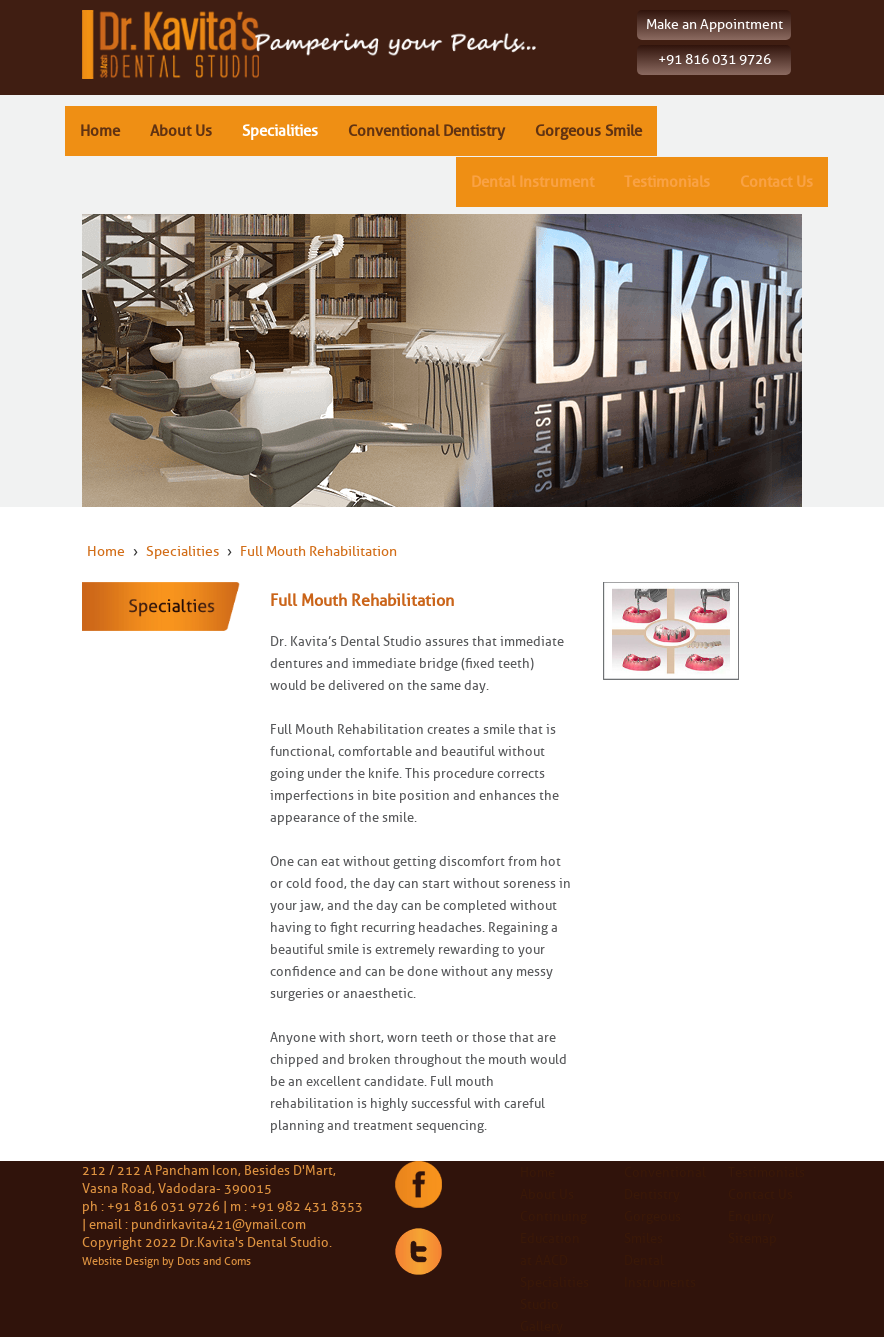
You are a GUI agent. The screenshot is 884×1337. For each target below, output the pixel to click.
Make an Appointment (714, 24)
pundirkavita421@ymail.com (218, 1224)
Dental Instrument (532, 182)
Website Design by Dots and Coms (166, 1261)
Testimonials (667, 182)
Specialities (280, 131)
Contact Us (776, 182)
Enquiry (751, 1216)
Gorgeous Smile (588, 131)
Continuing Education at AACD (553, 1238)
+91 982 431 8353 (306, 1206)
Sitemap (752, 1238)
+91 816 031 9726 (714, 59)
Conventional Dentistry (426, 131)
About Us (181, 131)
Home (100, 131)
